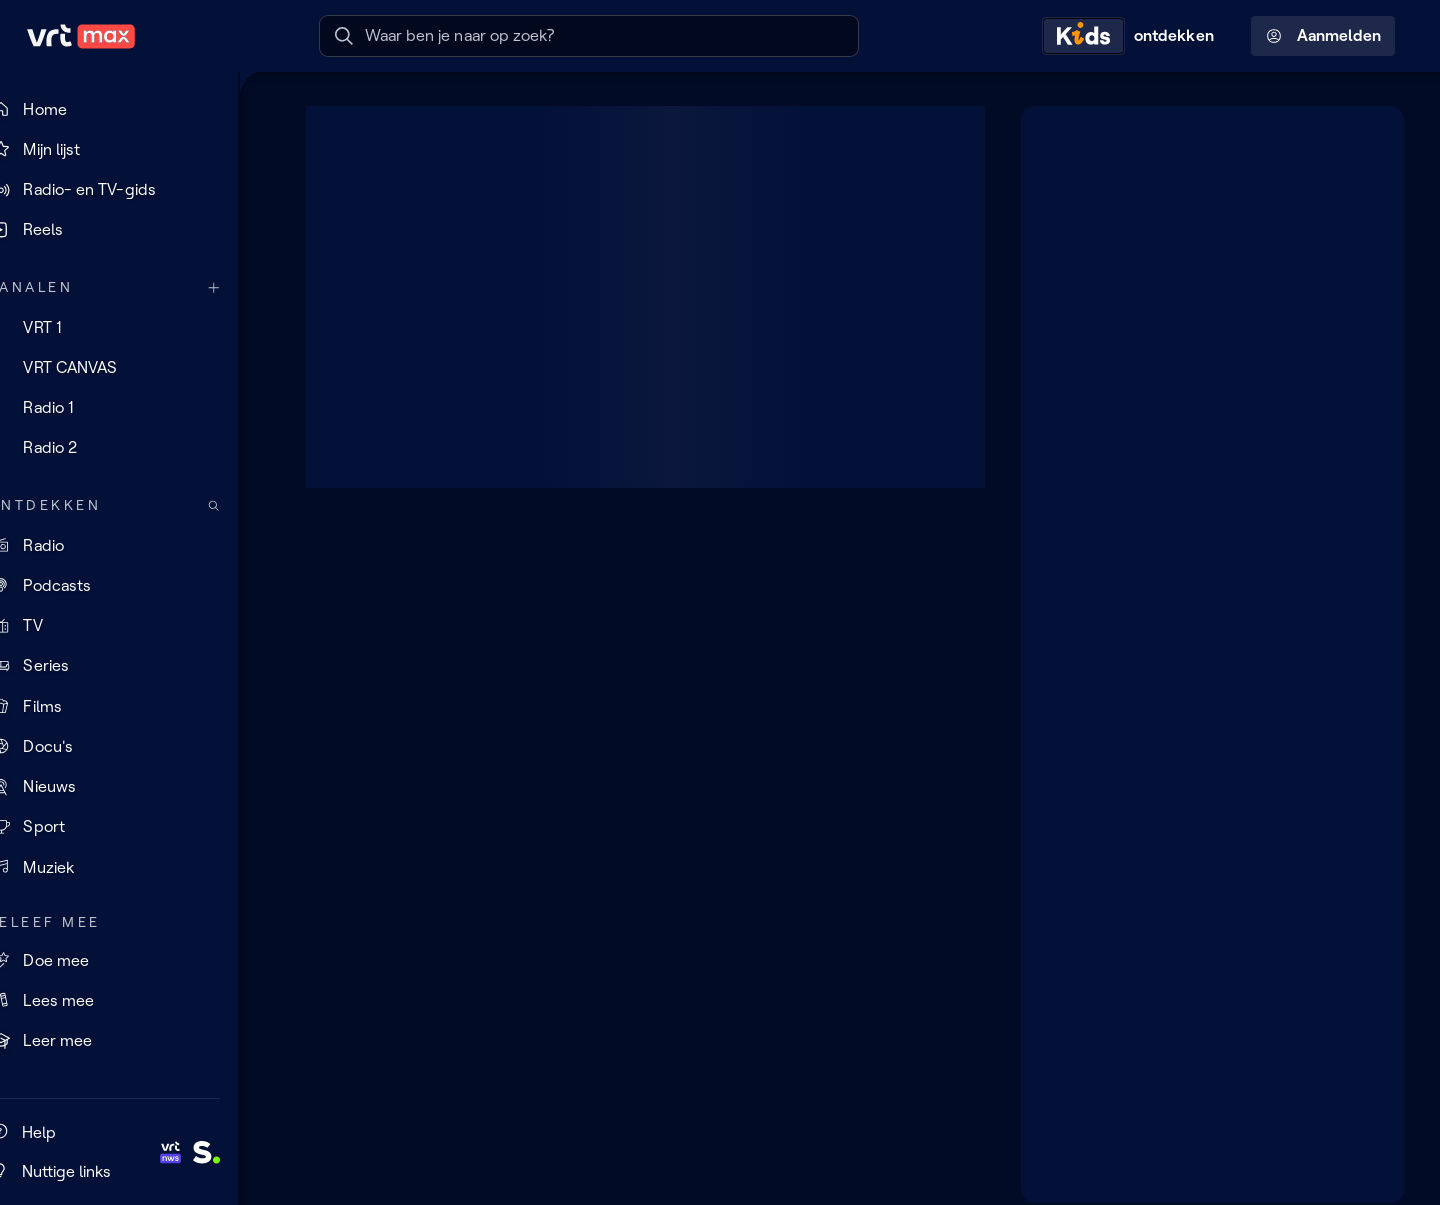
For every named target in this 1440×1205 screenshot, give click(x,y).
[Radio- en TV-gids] (135, 190)
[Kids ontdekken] (1133, 36)
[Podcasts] (135, 586)
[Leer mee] (135, 1041)
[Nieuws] (135, 787)
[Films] (135, 706)
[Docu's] (135, 747)
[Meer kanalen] (246, 287)
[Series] (135, 666)
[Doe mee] (135, 960)
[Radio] (135, 545)
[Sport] (135, 827)
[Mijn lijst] (135, 149)
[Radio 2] (135, 448)
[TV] (135, 626)
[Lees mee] (135, 1000)
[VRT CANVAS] (135, 367)
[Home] (135, 109)
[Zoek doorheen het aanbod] (246, 505)
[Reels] (135, 230)
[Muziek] (135, 867)
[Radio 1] (135, 408)
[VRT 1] (135, 327)
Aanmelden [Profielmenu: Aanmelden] (1323, 36)
